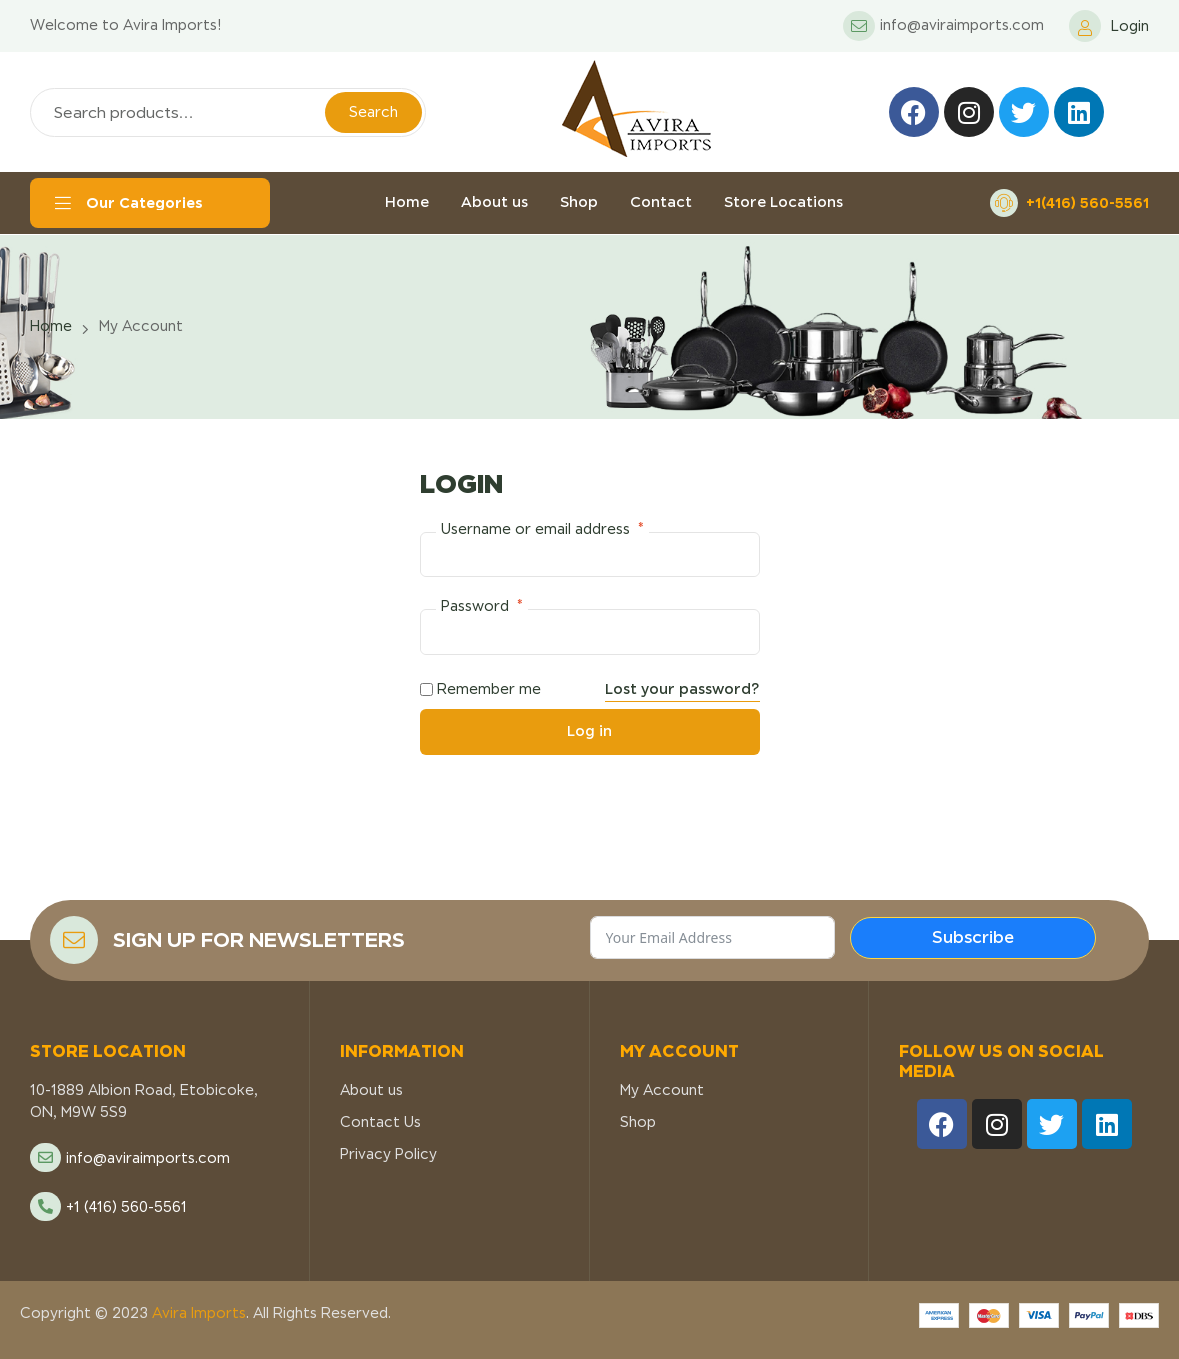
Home (51, 326)
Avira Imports (197, 1313)
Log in (589, 731)
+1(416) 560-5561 (1087, 202)
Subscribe (973, 937)
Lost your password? (682, 689)
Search (373, 112)
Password (482, 606)
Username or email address (542, 529)
